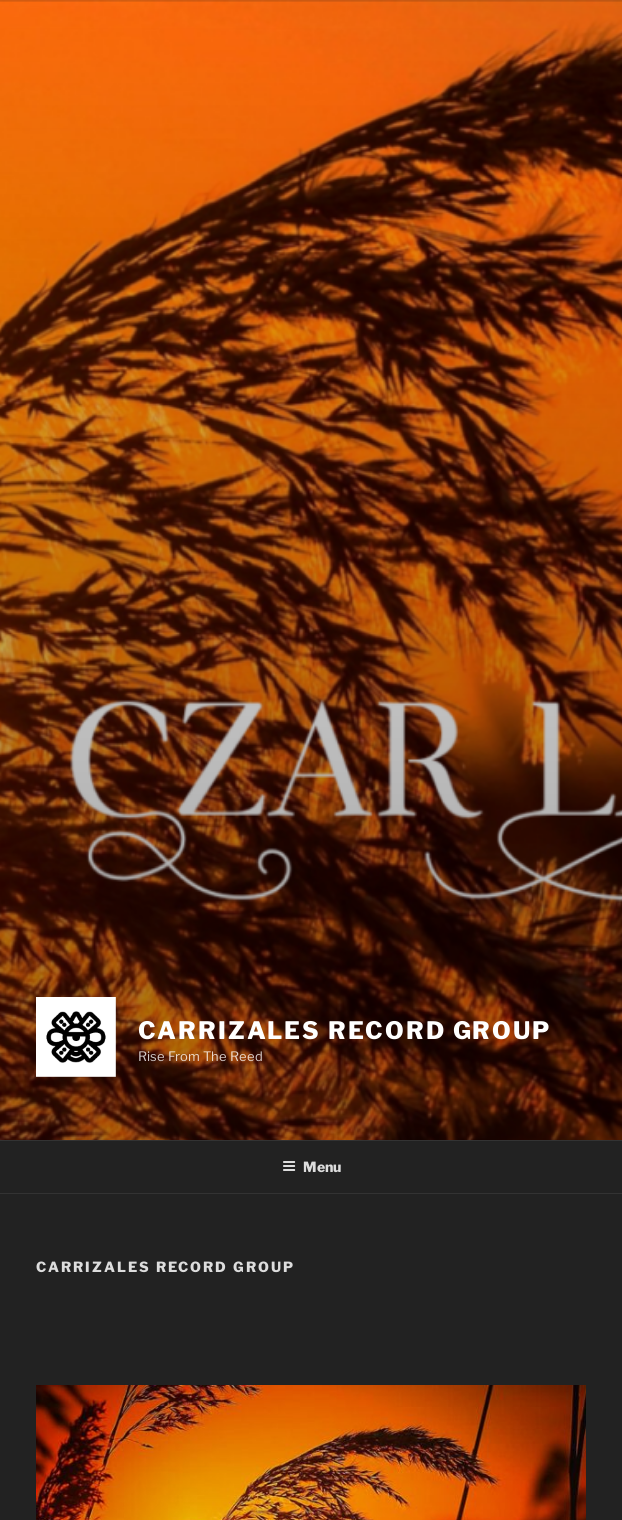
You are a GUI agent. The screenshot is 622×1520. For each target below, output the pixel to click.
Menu (311, 1166)
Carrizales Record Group (344, 1030)
